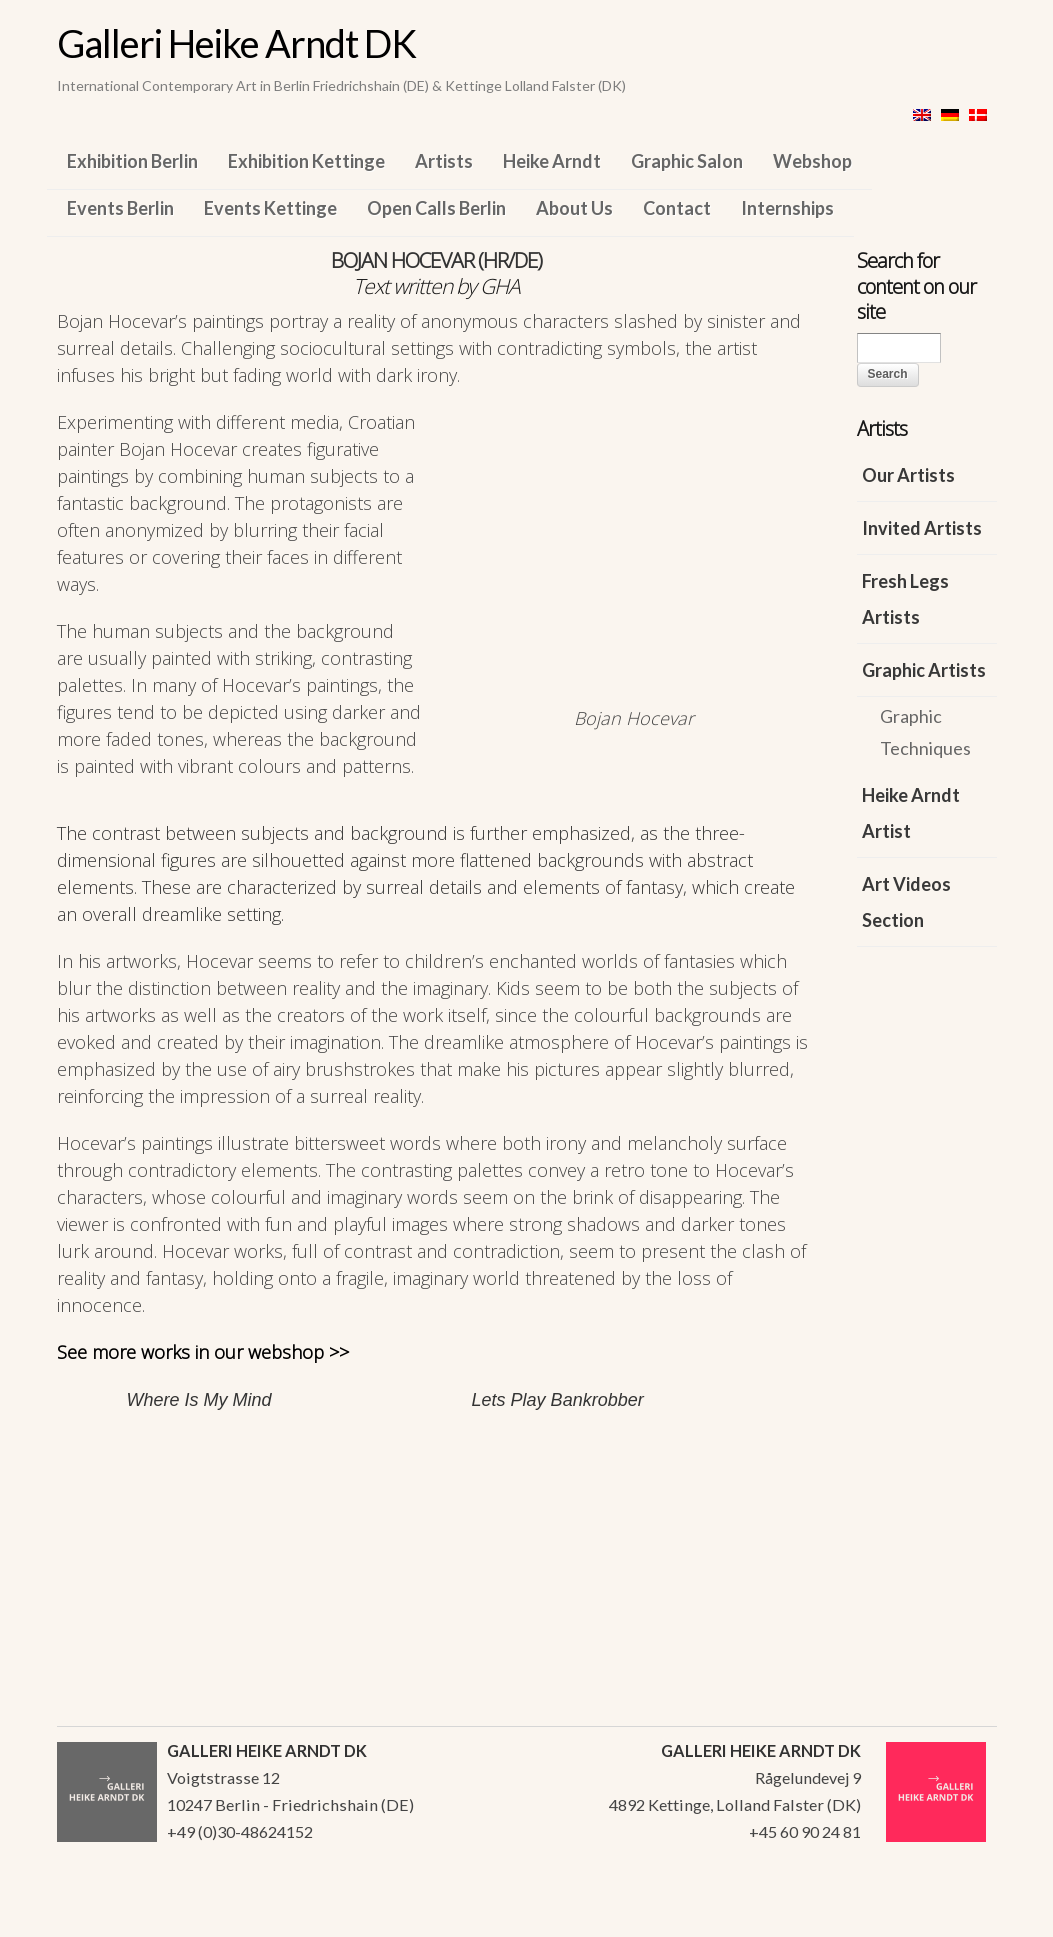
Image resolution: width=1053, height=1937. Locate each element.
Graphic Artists (924, 670)
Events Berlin (120, 208)
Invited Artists (922, 528)
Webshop (812, 161)
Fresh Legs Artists (905, 599)
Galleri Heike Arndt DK (236, 43)
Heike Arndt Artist (911, 813)
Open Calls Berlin (436, 208)
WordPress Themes (959, 1916)
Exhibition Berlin (132, 161)
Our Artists (908, 475)
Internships (787, 208)
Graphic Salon (687, 161)
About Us (574, 208)
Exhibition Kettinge (306, 161)
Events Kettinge (270, 208)
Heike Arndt (552, 161)
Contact (677, 208)
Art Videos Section (906, 902)
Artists (444, 161)
